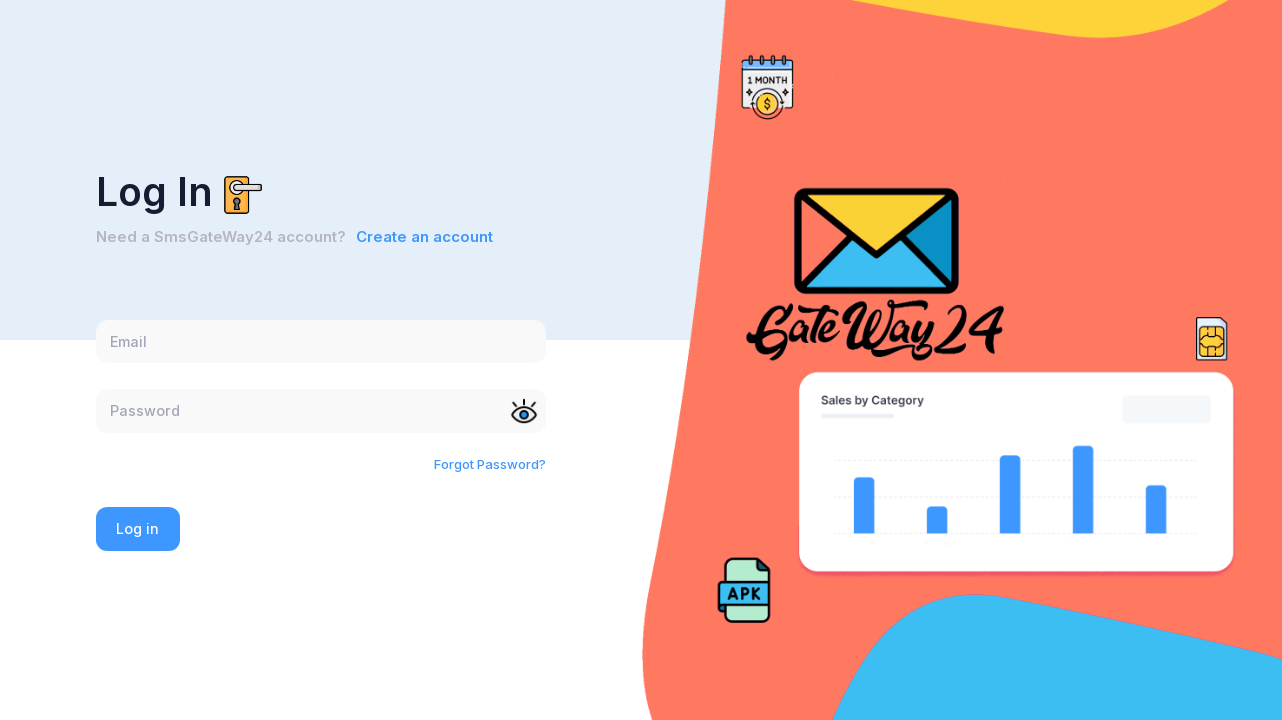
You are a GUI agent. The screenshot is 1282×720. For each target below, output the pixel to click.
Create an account (424, 237)
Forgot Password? (490, 464)
